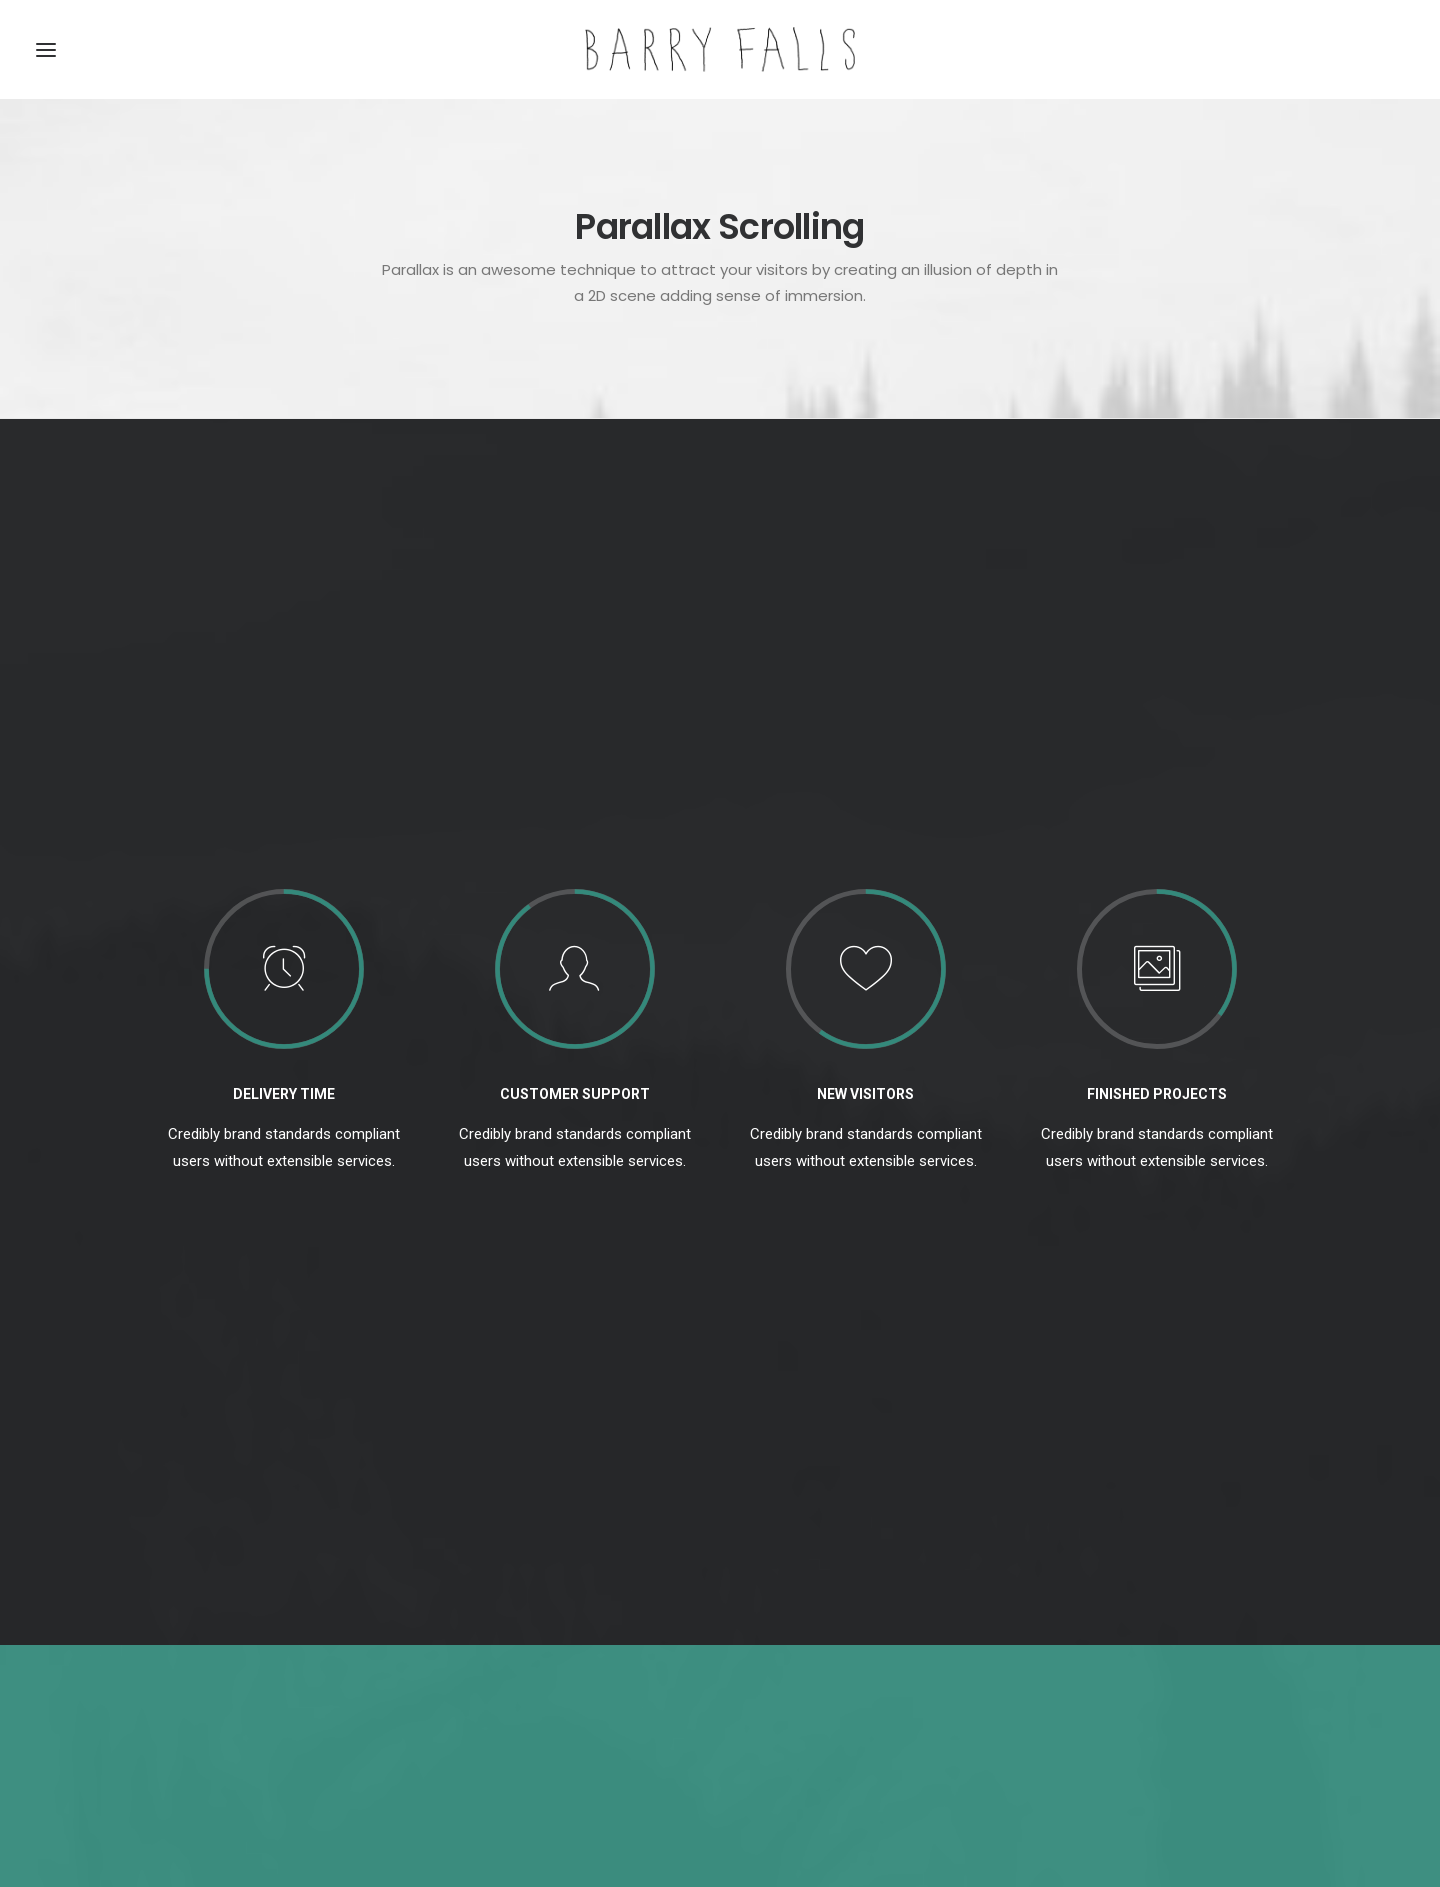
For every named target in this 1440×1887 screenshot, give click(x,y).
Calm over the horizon (811, 1621)
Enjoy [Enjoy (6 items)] (1123, 1576)
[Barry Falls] (720, 49)
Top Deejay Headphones (526, 1573)
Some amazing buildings (527, 1699)
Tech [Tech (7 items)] (1052, 1640)
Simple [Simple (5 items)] (1120, 1608)
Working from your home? (533, 1668)
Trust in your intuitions (520, 1605)
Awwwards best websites (531, 1636)
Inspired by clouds (797, 1669)
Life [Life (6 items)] (1251, 1576)
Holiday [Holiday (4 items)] (1191, 1576)
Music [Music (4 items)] (1055, 1608)
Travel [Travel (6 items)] (1113, 1640)
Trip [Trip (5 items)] (1172, 1640)
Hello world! (776, 1573)
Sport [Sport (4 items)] (1185, 1608)
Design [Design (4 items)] (1058, 1576)
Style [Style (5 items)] (1247, 1608)
